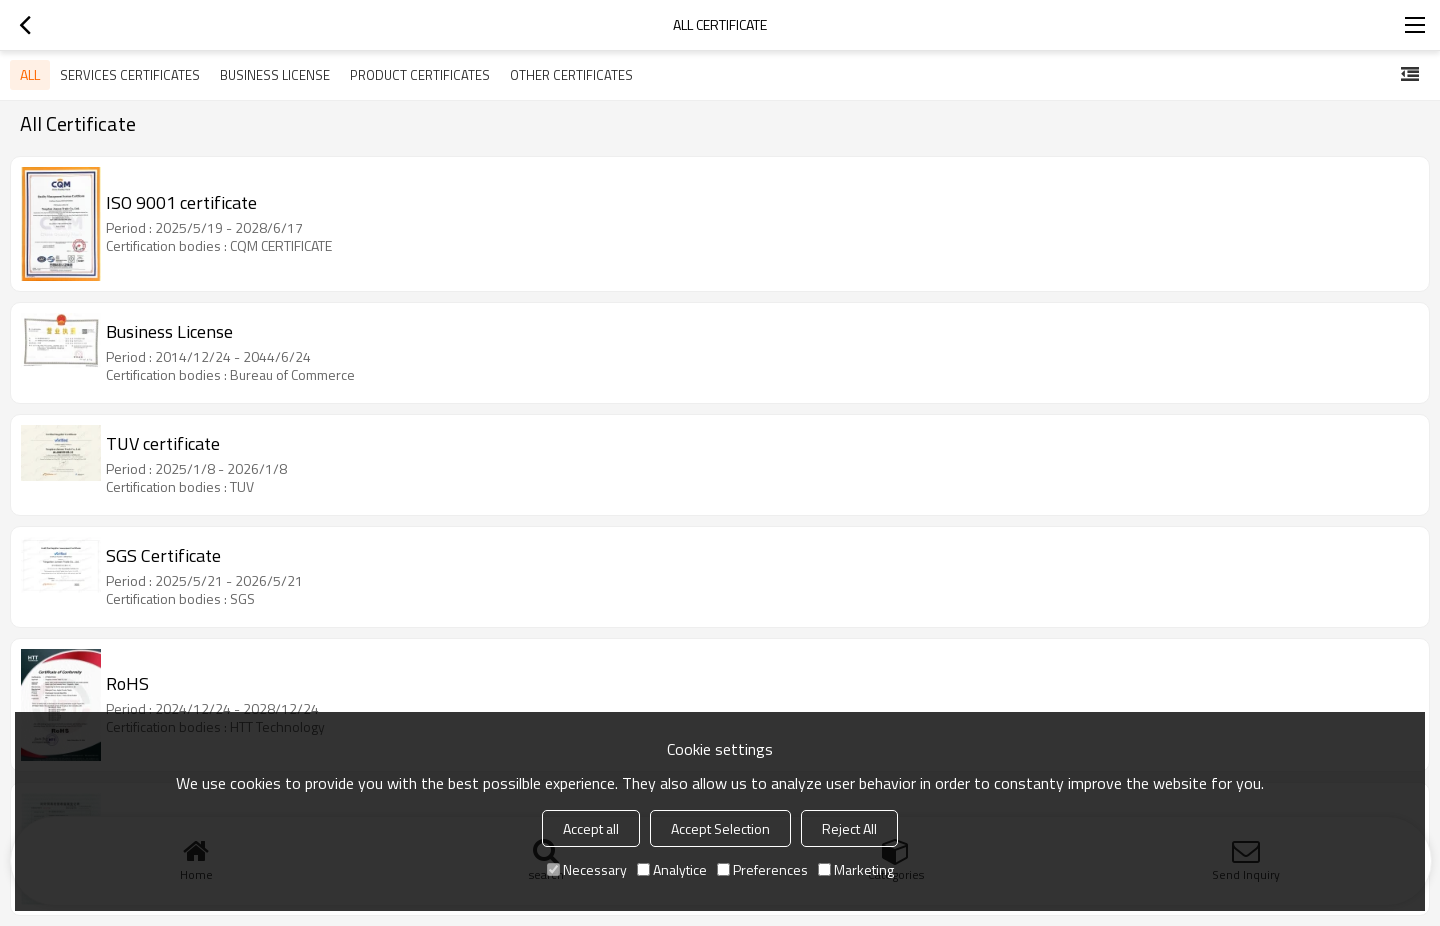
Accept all (591, 828)
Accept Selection (720, 828)
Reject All (849, 828)
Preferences (762, 869)
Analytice (672, 869)
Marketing (856, 869)
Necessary (587, 869)
